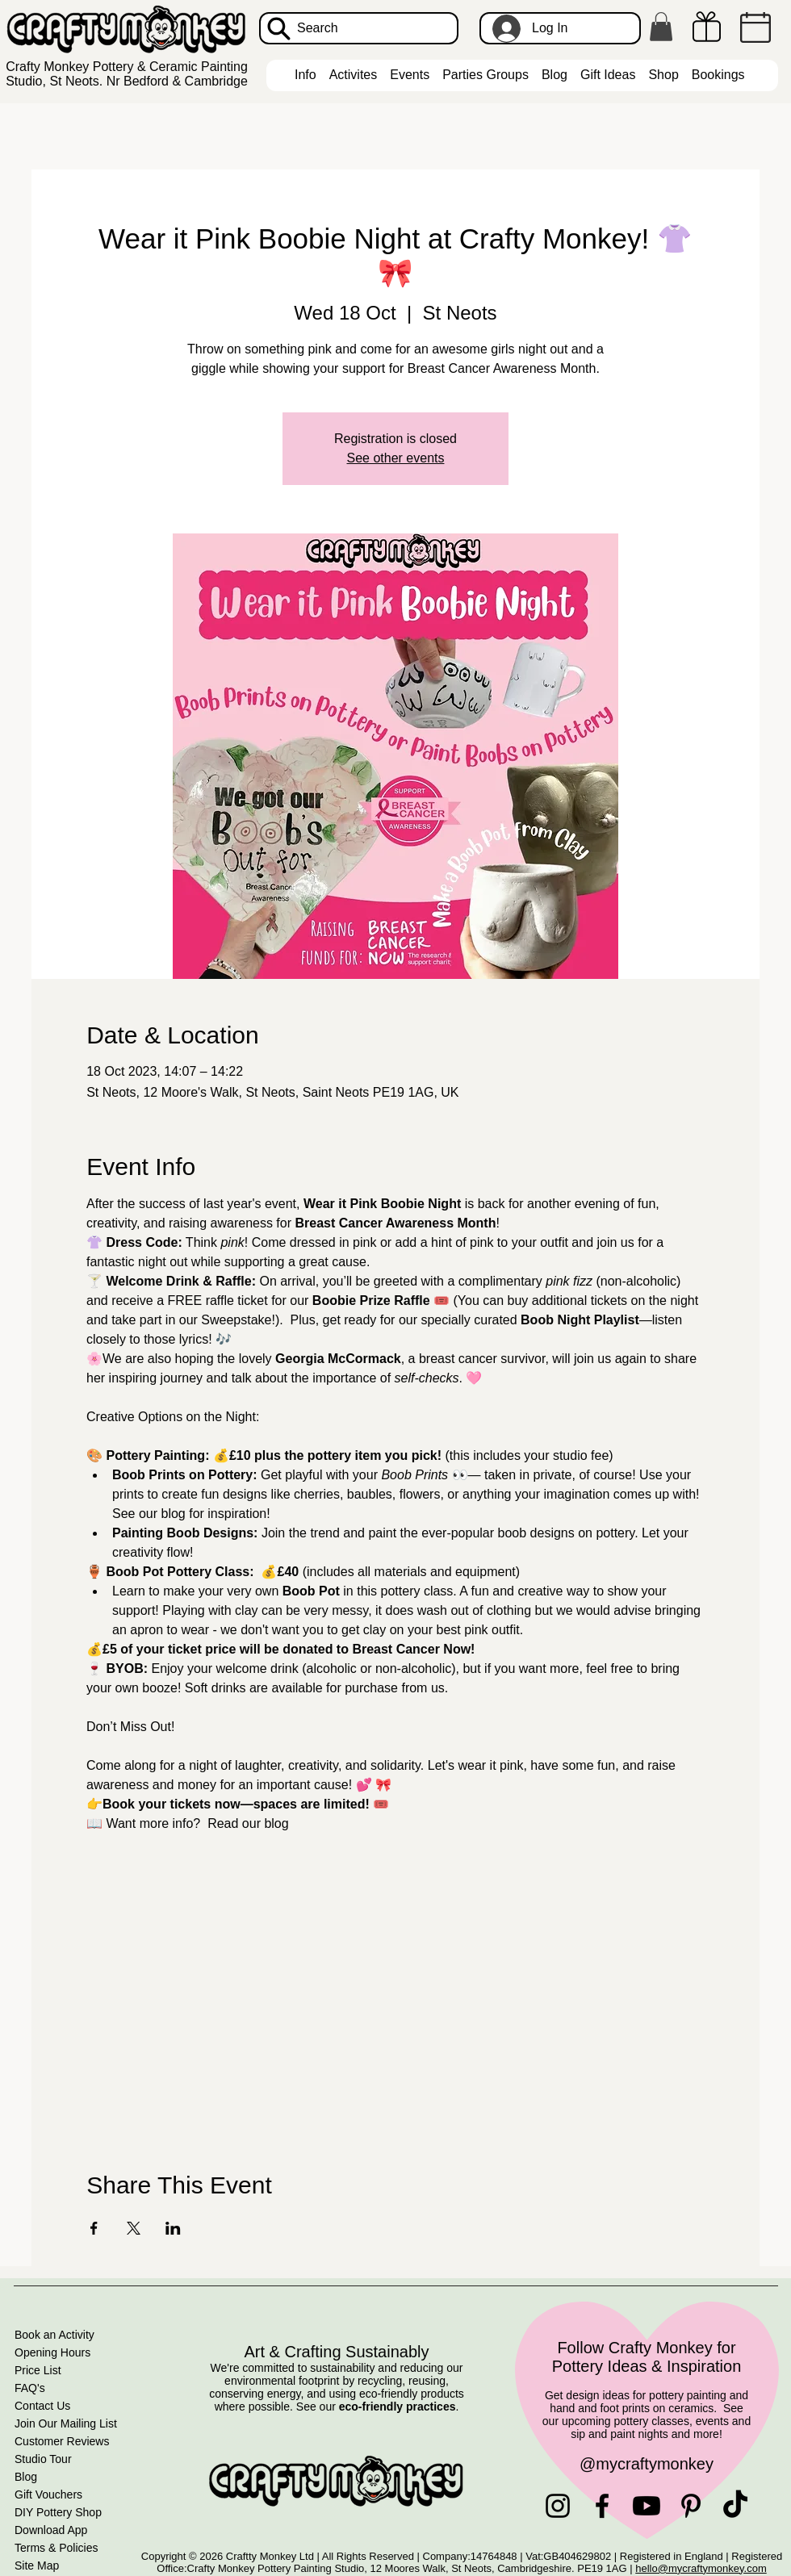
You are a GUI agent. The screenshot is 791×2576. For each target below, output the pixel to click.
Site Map (37, 2565)
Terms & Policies (56, 2547)
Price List (38, 2370)
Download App (51, 2530)
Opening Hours (52, 2352)
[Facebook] (602, 2506)
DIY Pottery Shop (58, 2512)
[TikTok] (735, 2506)
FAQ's (30, 2388)
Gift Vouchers (48, 2494)
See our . (377, 2406)
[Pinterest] (691, 2506)
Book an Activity (54, 2334)
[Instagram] (558, 2506)
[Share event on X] (133, 2228)
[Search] (358, 28)
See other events (396, 458)
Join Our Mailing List (66, 2423)
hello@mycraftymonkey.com (701, 2568)
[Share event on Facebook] (94, 2228)
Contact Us (42, 2405)
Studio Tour (43, 2459)
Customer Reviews (62, 2441)
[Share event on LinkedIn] (173, 2228)
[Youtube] (646, 2506)
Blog (26, 2476)
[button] (661, 26)
